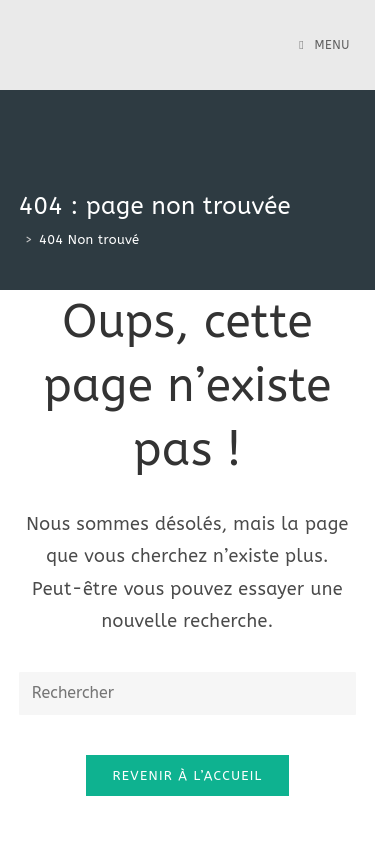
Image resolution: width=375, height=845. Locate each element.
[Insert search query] (188, 693)
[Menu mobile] (324, 45)
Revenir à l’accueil (187, 775)
